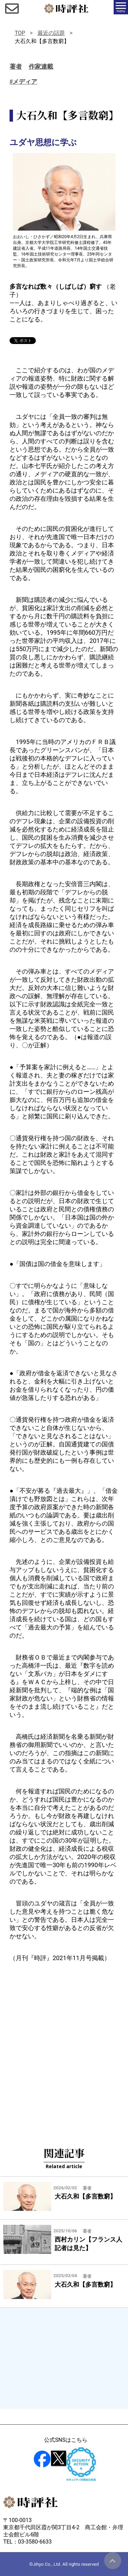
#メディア (23, 81)
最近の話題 (51, 33)
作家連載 (41, 66)
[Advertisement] (64, 2042)
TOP (20, 33)
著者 (16, 66)
